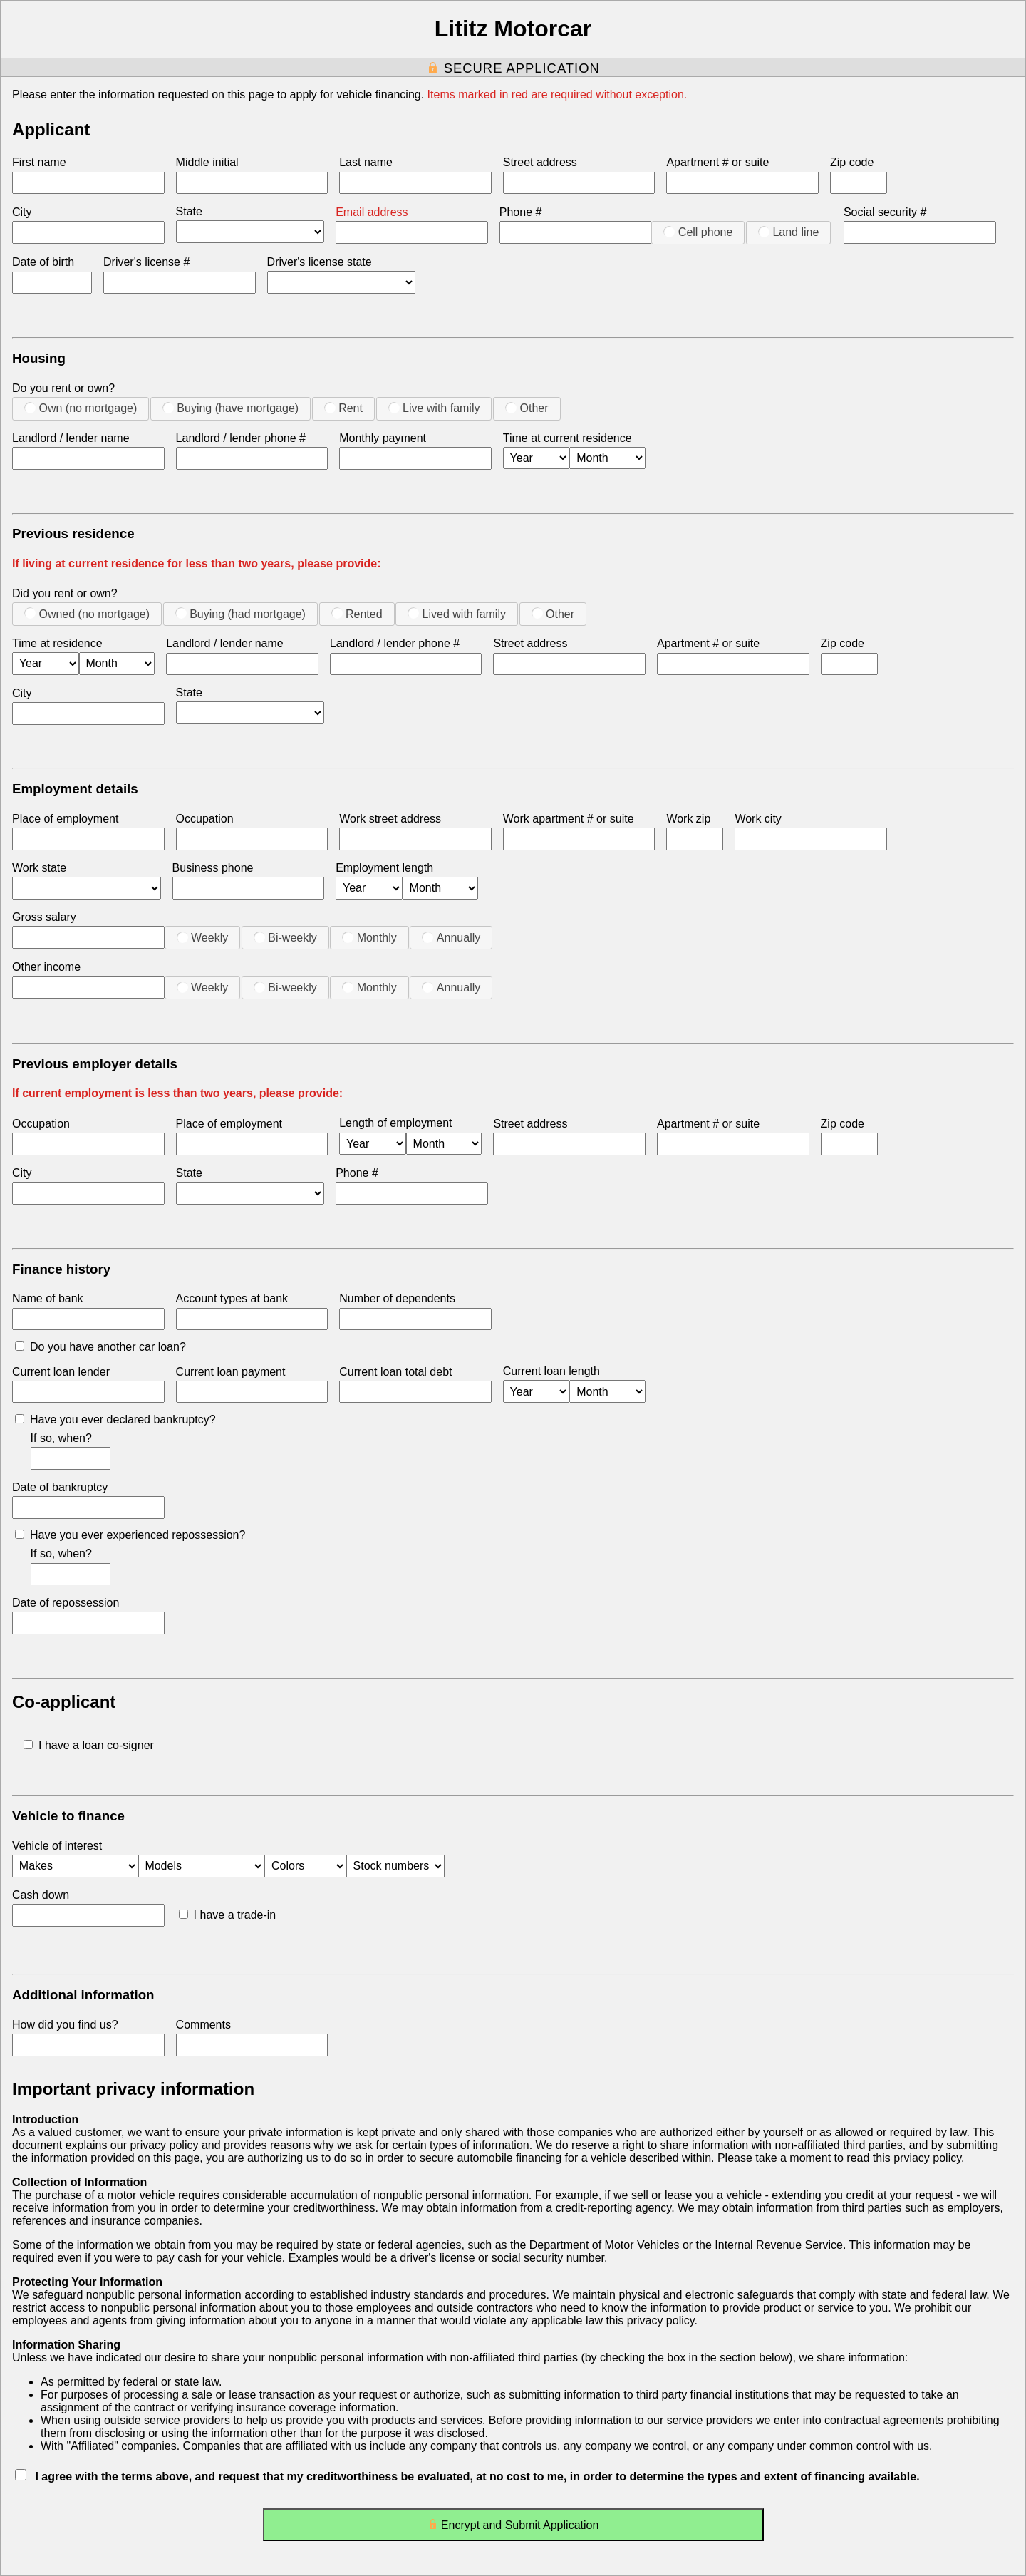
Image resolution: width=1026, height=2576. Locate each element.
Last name (366, 162)
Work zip (688, 819)
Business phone (213, 868)
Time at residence (57, 643)
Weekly (203, 937)
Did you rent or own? (65, 593)
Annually (451, 937)
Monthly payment (382, 438)
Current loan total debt (395, 1372)
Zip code (852, 162)
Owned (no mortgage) (87, 613)
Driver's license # (146, 262)
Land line (788, 231)
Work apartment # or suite (568, 819)
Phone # (520, 212)
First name (39, 162)
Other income (46, 967)
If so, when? (61, 1438)
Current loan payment (231, 1372)
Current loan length (551, 1371)
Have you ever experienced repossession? (130, 1535)
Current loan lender (61, 1372)
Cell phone (697, 231)
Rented (357, 613)
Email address (372, 212)
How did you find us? (65, 2025)
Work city (758, 819)
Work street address (390, 819)
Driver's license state (319, 262)
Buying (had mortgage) (240, 613)
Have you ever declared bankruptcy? (115, 1419)
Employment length (384, 868)
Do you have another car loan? (100, 1347)
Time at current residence (567, 438)
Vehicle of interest (57, 1846)
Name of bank (47, 1298)
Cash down (40, 1895)
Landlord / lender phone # (241, 438)
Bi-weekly (285, 937)
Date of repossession (65, 1603)
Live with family (434, 407)
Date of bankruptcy (60, 1487)
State (189, 211)
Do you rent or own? (63, 388)
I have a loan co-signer (89, 1745)
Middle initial (207, 162)
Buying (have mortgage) (230, 407)
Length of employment (395, 1123)
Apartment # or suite (717, 162)
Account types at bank (232, 1298)
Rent (343, 407)
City (22, 212)
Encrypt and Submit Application (513, 2528)
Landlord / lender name (71, 438)
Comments (203, 2025)
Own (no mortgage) (80, 407)
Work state (39, 868)
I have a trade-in (227, 1915)
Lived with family (457, 613)
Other (526, 407)
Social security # (885, 212)
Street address (540, 162)
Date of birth (43, 262)
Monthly (369, 937)
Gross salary (44, 917)
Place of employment (65, 819)
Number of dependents (397, 1298)
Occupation (205, 819)
